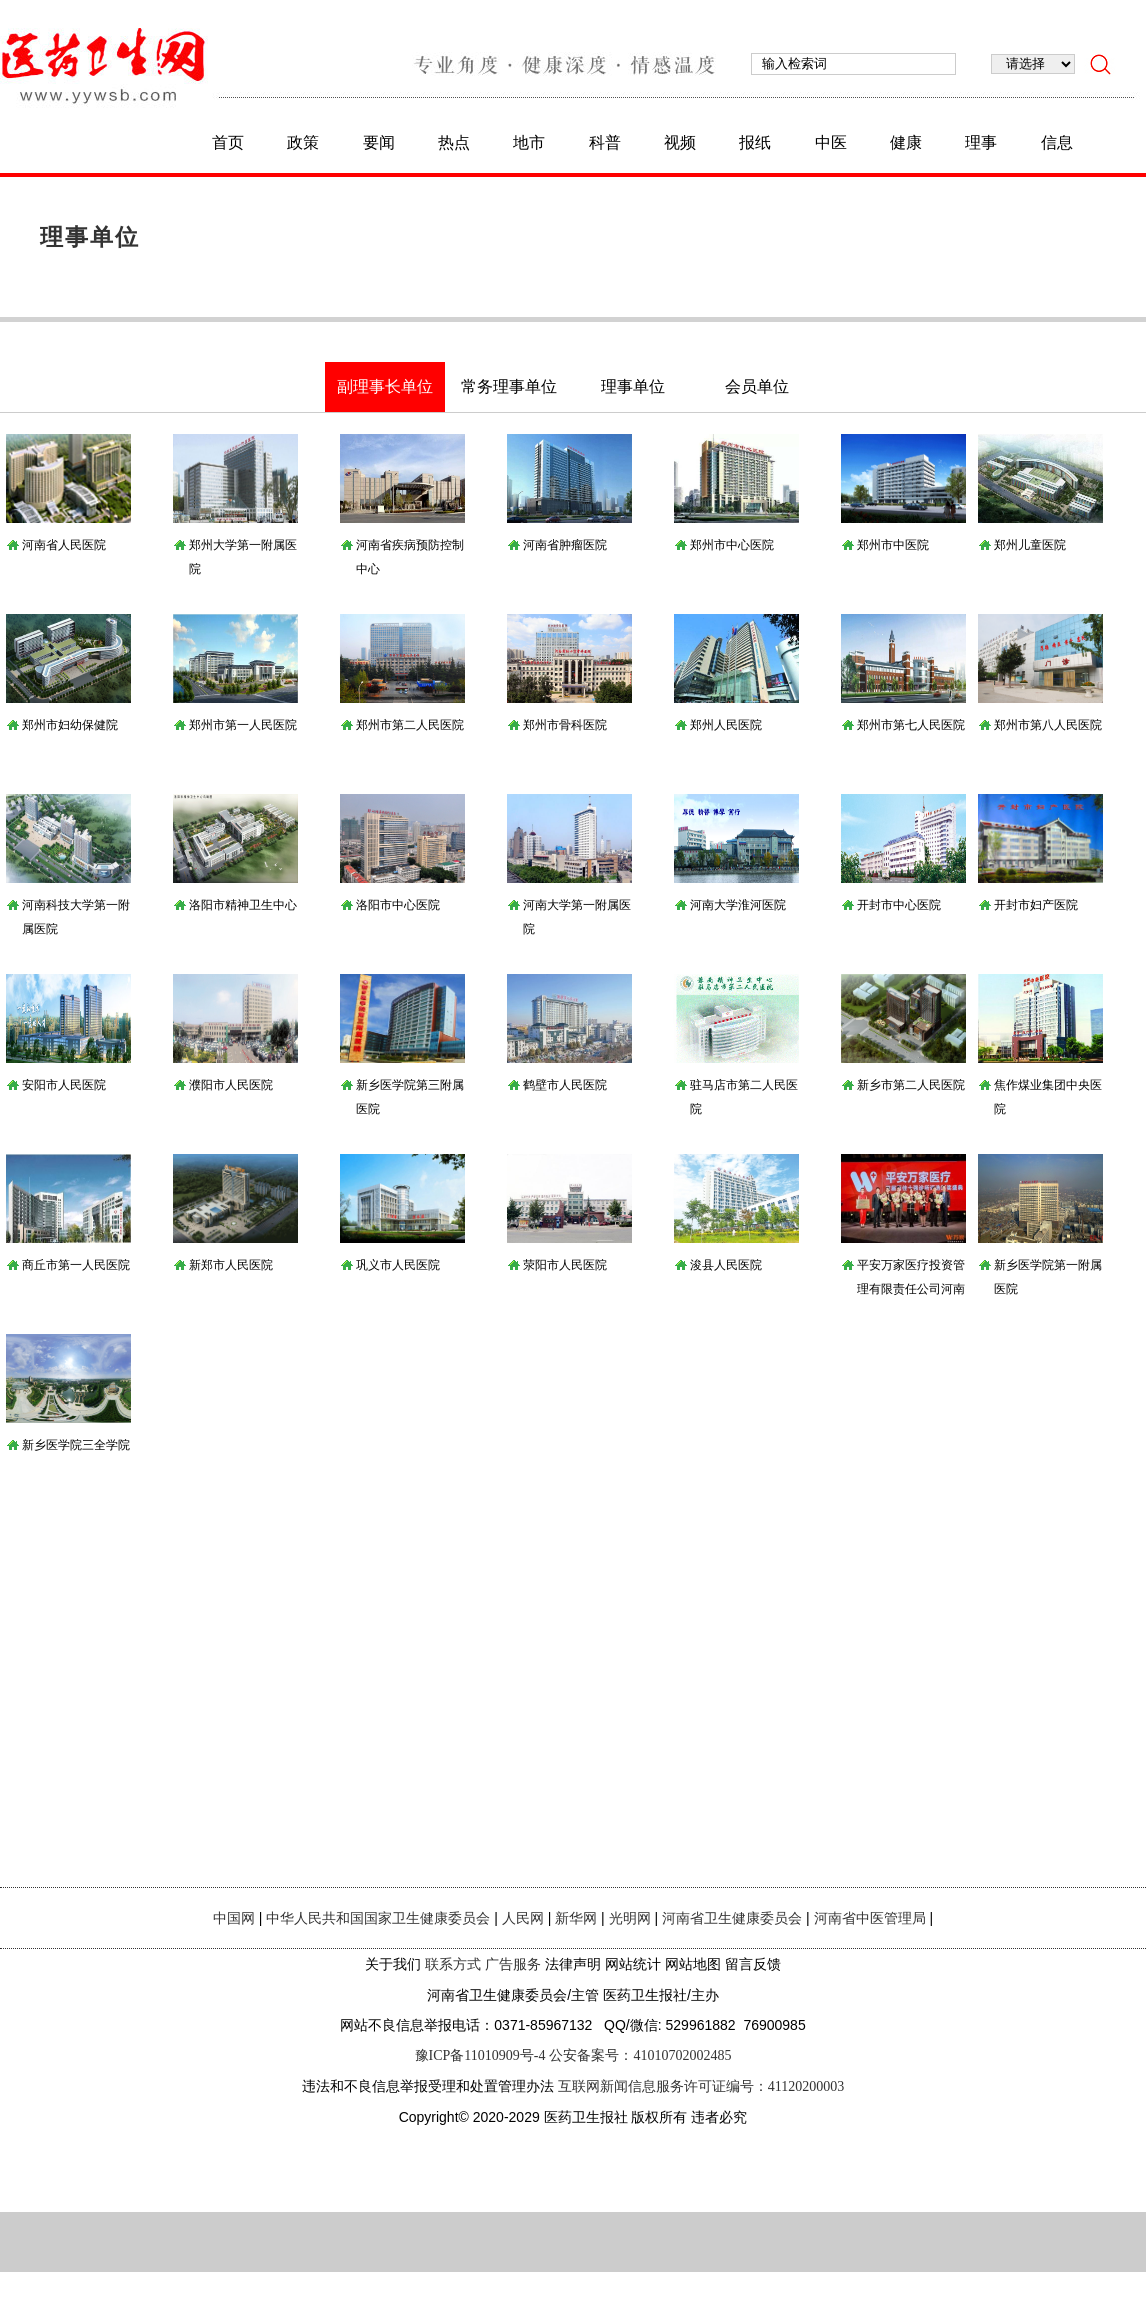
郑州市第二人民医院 (410, 725)
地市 (529, 142)
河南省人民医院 (64, 545)
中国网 (234, 1918)
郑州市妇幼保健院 (70, 725)
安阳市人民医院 (64, 1085)
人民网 (523, 1918)
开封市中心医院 (899, 905)
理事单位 (90, 237)
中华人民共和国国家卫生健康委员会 (378, 1918)
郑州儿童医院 (1030, 545)
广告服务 (513, 1964)
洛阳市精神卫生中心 (243, 905)
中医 (831, 142)
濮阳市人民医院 (231, 1085)
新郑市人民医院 (231, 1265)
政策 (303, 142)
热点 (454, 142)
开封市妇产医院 (1036, 905)
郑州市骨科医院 (565, 725)
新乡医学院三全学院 (76, 1445)
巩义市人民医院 (398, 1265)
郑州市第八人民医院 (1048, 725)
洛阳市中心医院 (398, 905)
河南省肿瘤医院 (565, 545)
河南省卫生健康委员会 (732, 1918)
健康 (906, 142)
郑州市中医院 (893, 545)
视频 (680, 142)
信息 (1057, 142)
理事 (981, 142)
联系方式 (453, 1964)
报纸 (755, 142)
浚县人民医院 (726, 1265)
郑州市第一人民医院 (243, 725)
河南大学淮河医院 (738, 905)
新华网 (576, 1918)
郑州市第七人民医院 (911, 725)
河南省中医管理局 (870, 1918)
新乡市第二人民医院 (911, 1085)
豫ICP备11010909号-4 (480, 2055)
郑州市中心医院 (732, 545)
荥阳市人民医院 (565, 1265)
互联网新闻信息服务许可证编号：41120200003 (701, 2086)
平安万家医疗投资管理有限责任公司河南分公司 (911, 1289)
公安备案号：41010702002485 (640, 2055)
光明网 (630, 1918)
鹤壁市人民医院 (565, 1085)
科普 (605, 142)
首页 (228, 142)
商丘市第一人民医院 (76, 1265)
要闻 (379, 142)
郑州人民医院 (726, 725)
